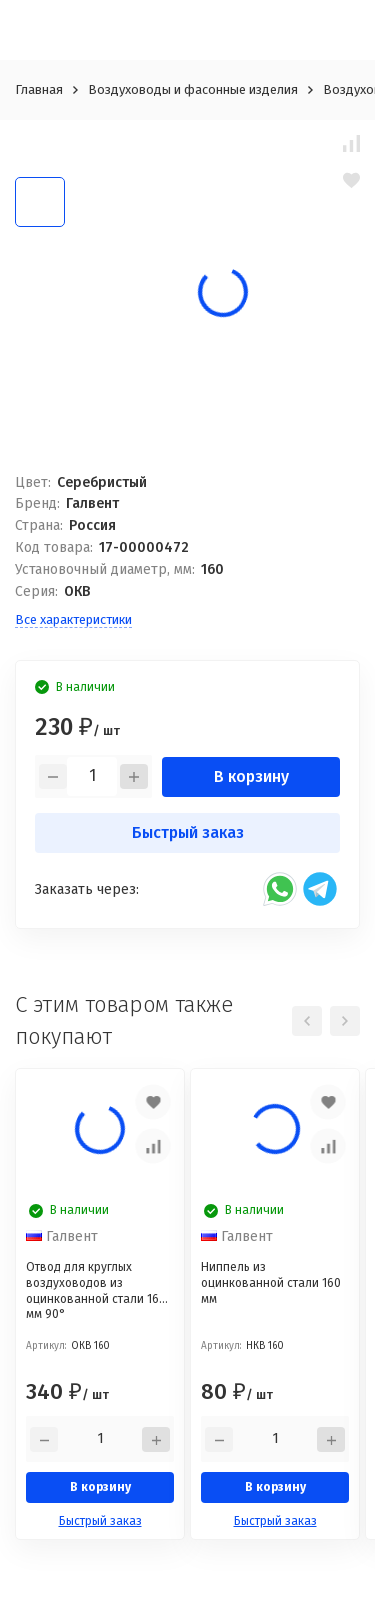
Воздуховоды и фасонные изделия (193, 89)
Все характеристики (73, 619)
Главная (39, 89)
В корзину (251, 776)
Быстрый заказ (188, 832)
